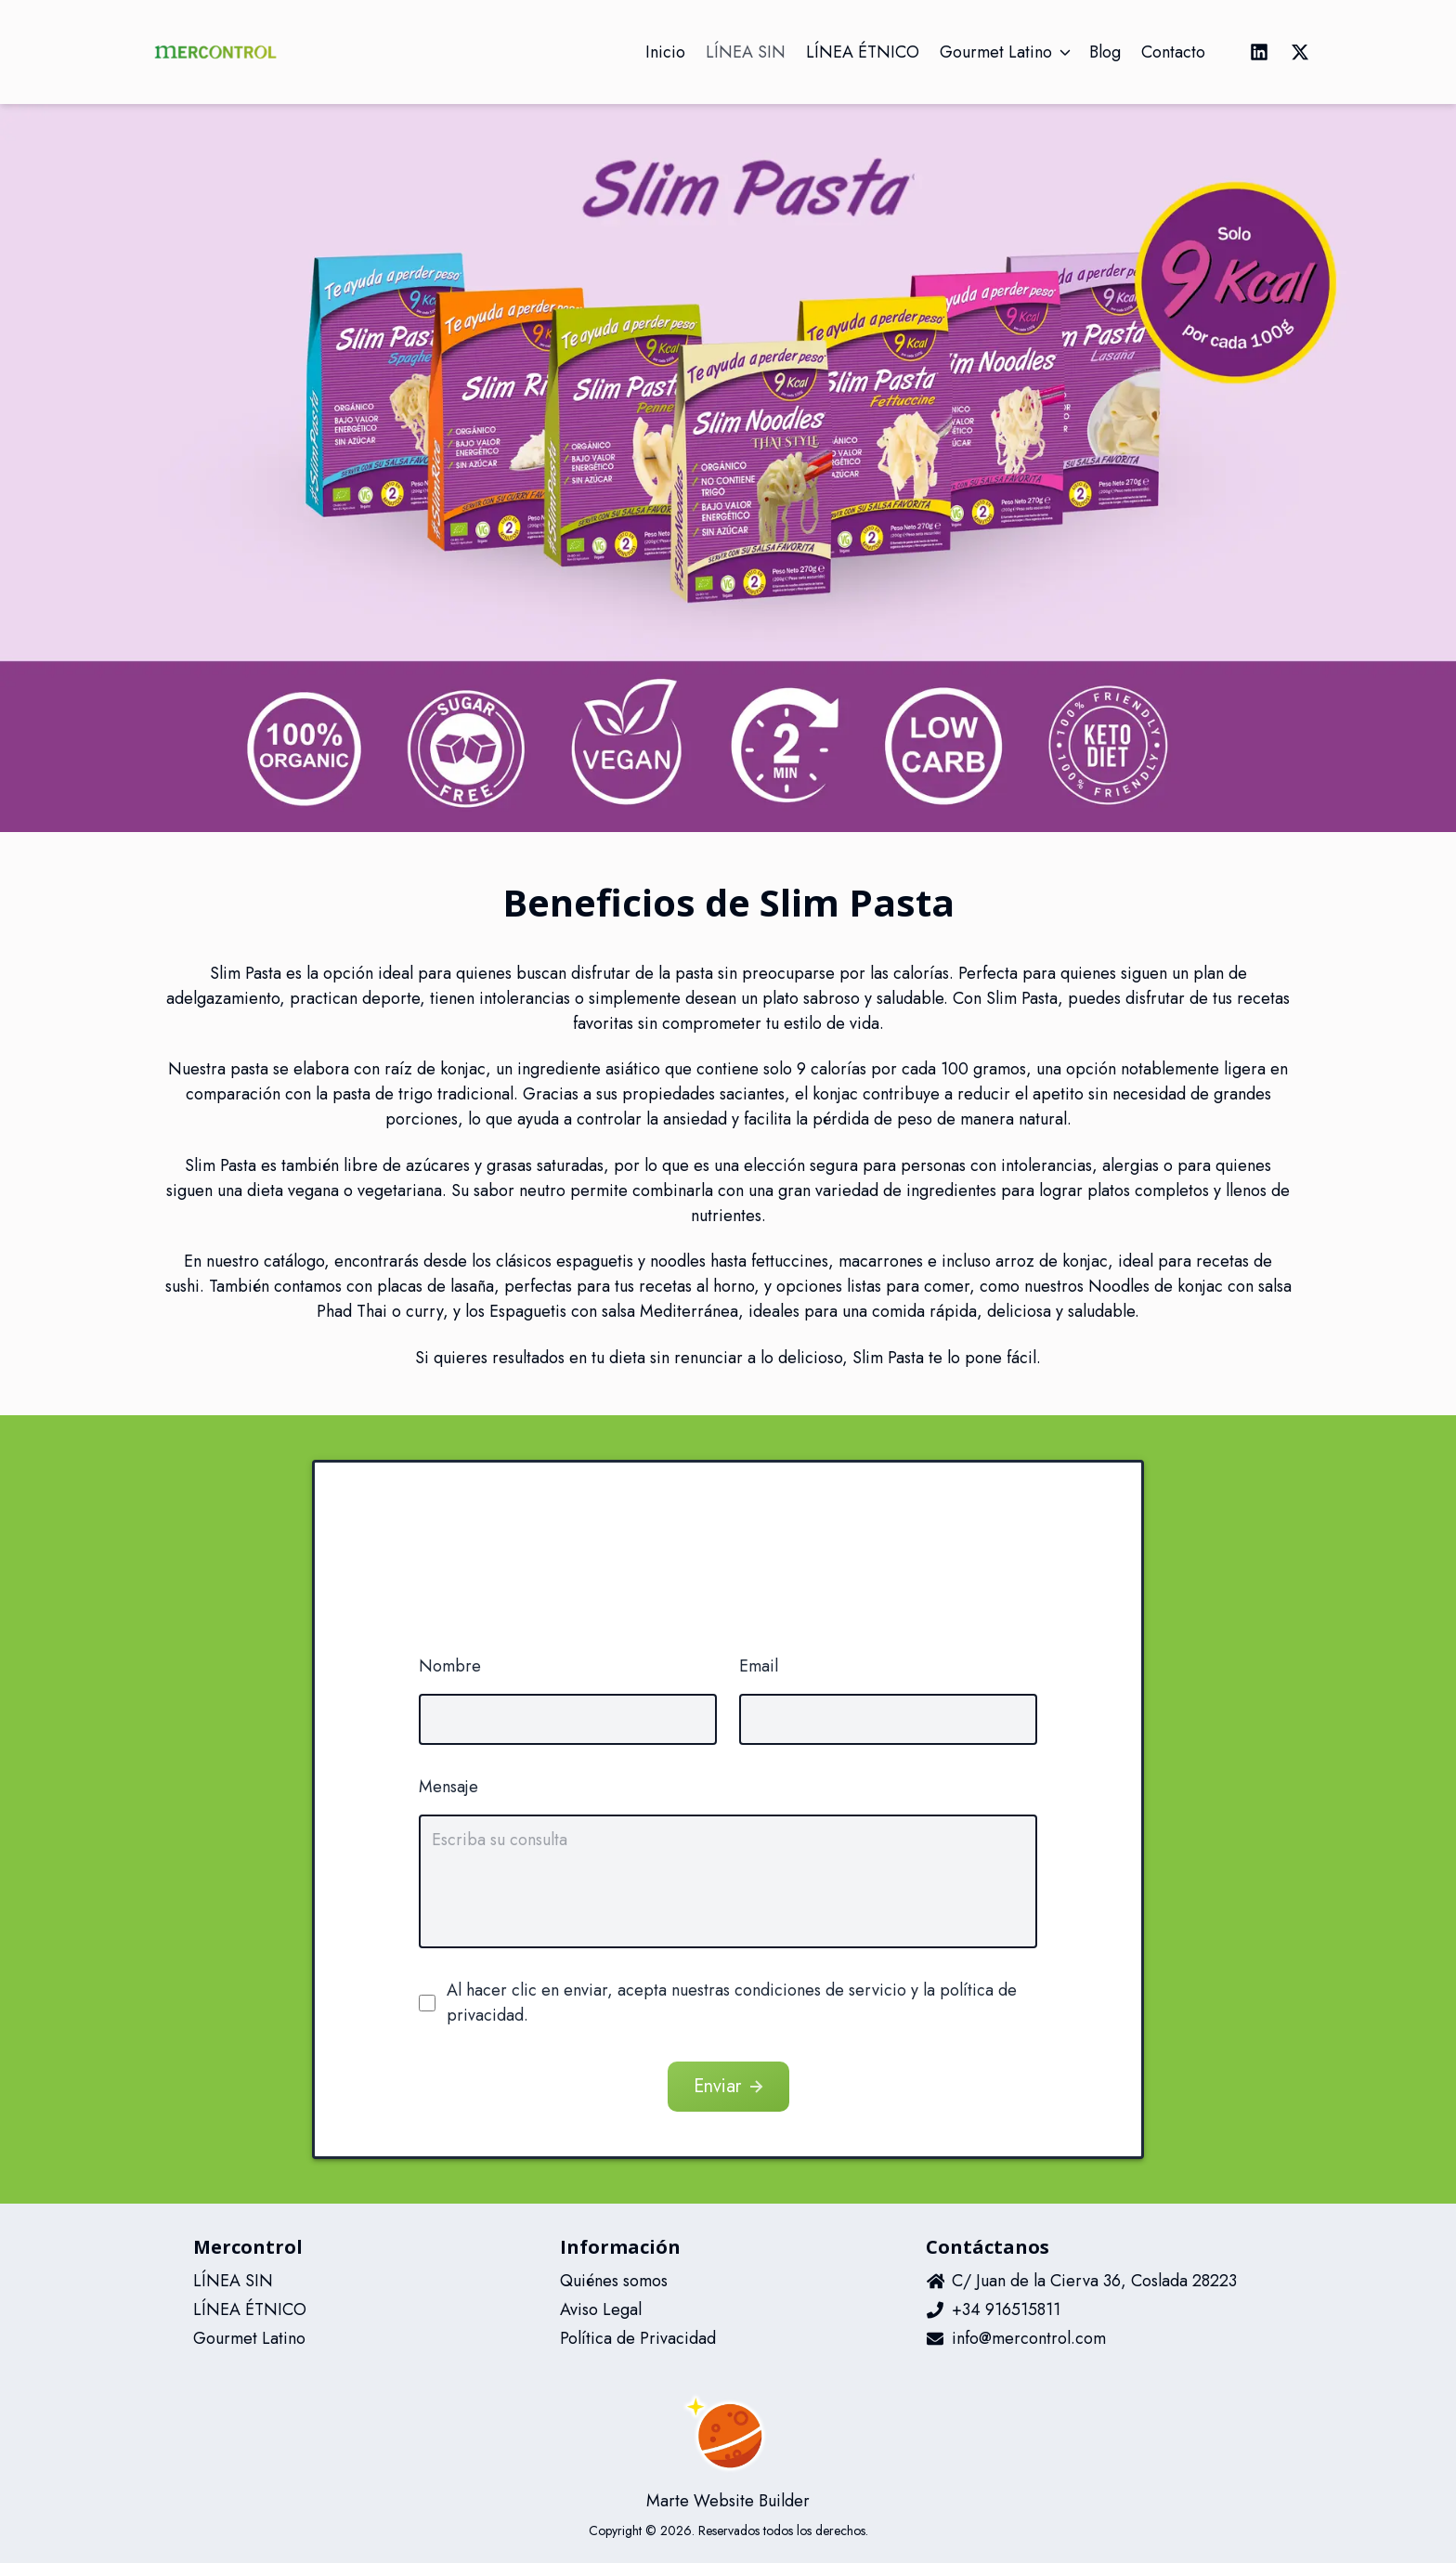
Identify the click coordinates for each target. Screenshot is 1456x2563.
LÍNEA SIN (233, 2281)
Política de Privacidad (638, 2338)
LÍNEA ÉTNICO (249, 2309)
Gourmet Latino (249, 2338)
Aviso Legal (601, 2309)
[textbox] (728, 1881)
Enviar (730, 2086)
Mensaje (448, 1787)
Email (758, 1666)
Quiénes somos (614, 2281)
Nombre (450, 1666)
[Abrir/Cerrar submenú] (1065, 52)
